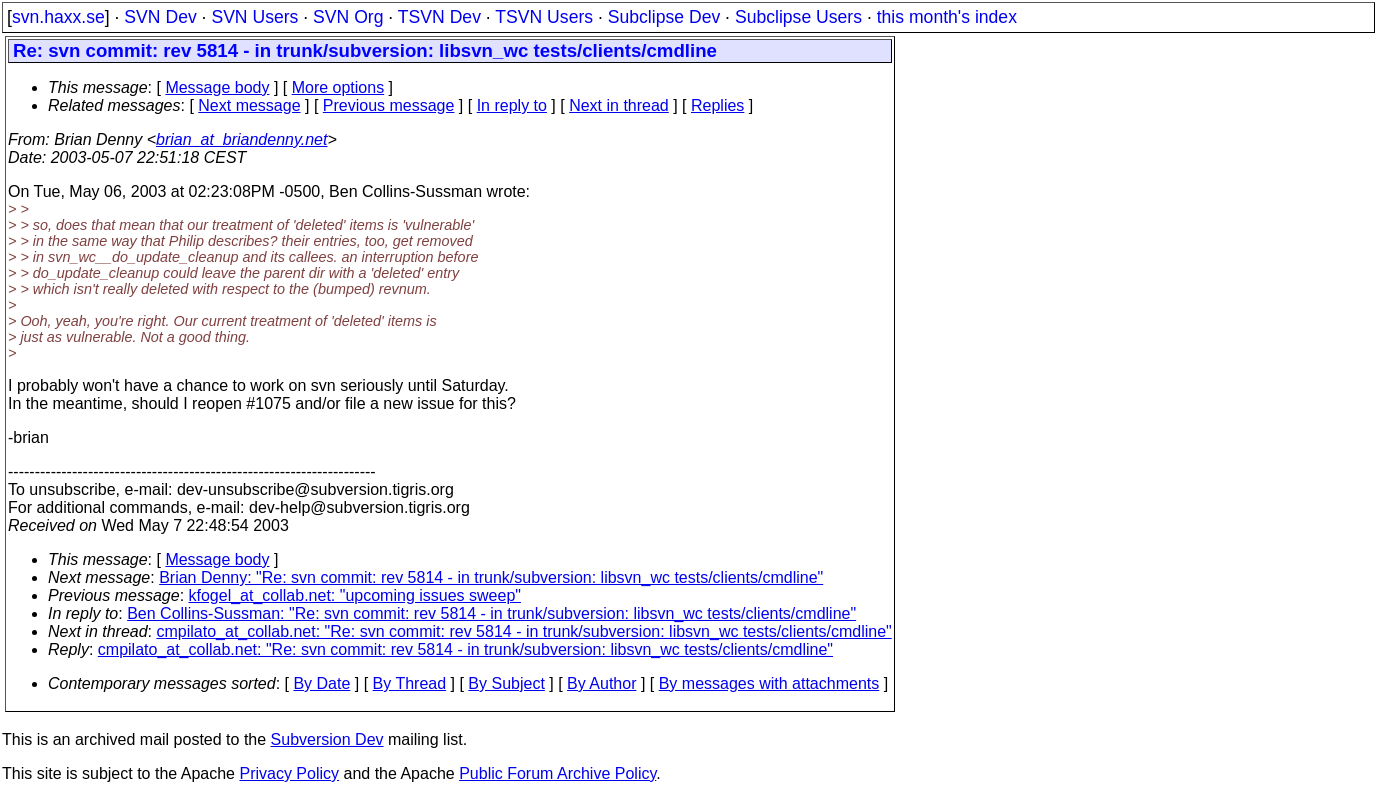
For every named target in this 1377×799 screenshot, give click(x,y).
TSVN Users (544, 17)
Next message (249, 105)
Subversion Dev (327, 739)
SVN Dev (160, 17)
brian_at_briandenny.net (241, 139)
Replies (717, 105)
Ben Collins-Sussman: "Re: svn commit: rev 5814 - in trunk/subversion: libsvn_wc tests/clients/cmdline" (491, 613)
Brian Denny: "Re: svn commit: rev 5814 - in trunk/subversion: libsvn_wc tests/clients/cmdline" (491, 577)
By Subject (506, 683)
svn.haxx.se (58, 17)
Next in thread (619, 105)
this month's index (947, 17)
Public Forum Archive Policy (557, 773)
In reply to (512, 105)
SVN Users (254, 17)
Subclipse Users (798, 17)
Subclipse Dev (664, 17)
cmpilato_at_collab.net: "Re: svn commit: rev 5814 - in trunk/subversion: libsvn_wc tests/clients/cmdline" (524, 631)
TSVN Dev (439, 17)
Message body (217, 87)
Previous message (389, 105)
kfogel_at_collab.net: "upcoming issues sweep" (355, 595)
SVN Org (348, 17)
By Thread (410, 683)
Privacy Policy (289, 773)
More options (338, 87)
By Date (321, 683)
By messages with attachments (769, 683)
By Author (601, 683)
